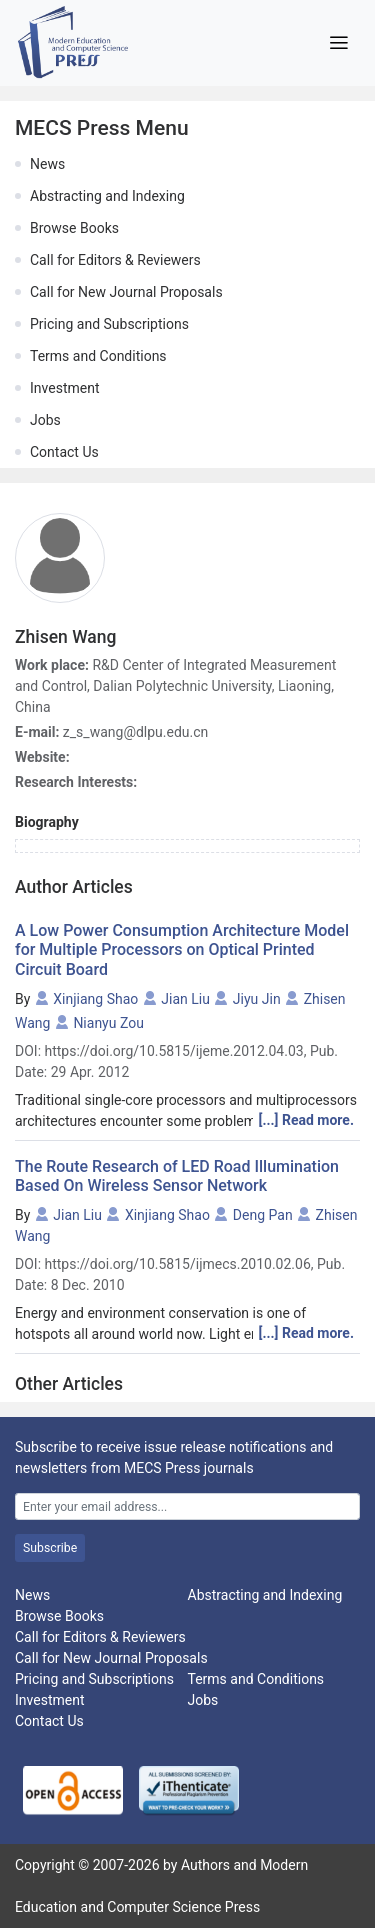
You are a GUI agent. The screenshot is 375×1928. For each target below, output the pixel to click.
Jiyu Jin (257, 999)
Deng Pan (263, 1215)
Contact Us (64, 452)
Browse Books (74, 228)
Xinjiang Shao (95, 999)
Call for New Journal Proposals (126, 292)
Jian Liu (185, 999)
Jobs (45, 420)
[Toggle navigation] (338, 43)
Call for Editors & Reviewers (115, 260)
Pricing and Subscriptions (109, 324)
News (47, 164)
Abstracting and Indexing (107, 196)
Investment (64, 388)
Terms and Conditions (98, 356)
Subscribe (50, 1548)
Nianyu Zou (108, 1023)
